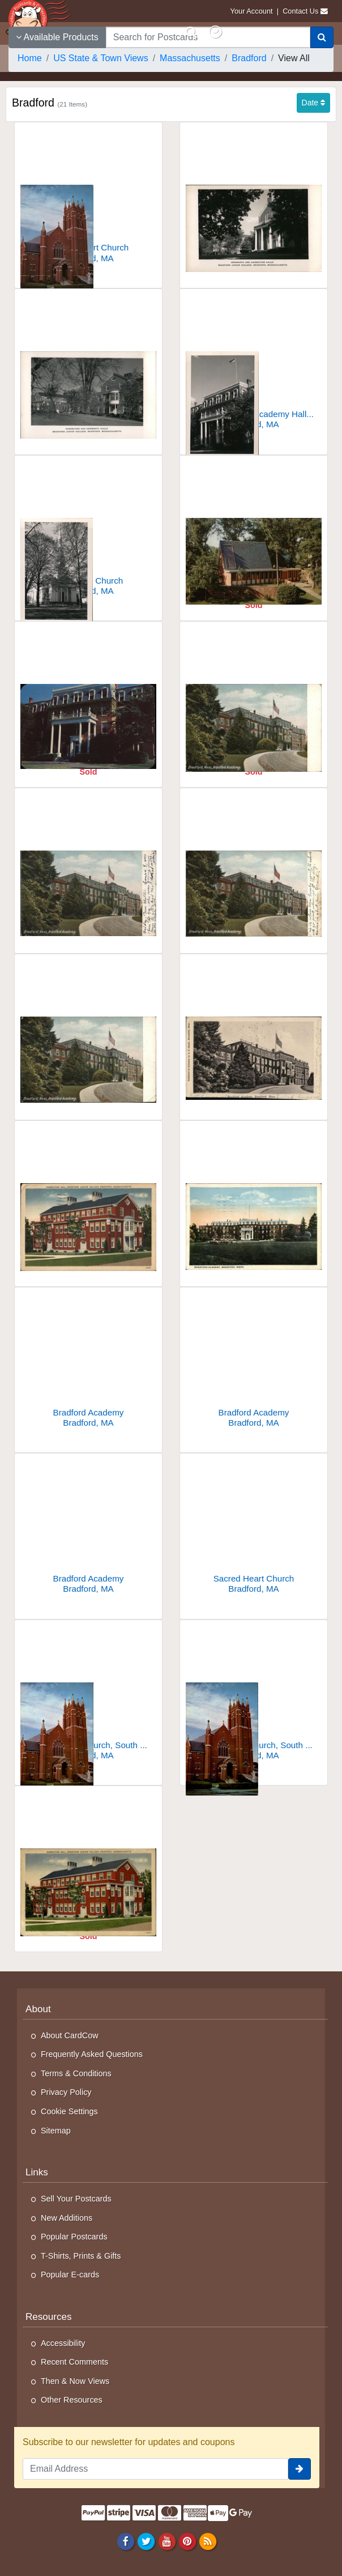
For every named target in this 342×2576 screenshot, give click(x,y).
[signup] (299, 2469)
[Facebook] (126, 2541)
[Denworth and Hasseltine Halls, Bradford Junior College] (254, 197)
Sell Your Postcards (76, 2198)
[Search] (322, 37)
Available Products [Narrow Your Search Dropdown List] (57, 37)
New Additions (66, 2217)
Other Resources (71, 2399)
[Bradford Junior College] (254, 530)
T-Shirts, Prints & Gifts (81, 2255)
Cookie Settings (69, 2111)
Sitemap (56, 2130)
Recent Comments (74, 2361)
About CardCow (70, 2035)
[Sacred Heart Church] (88, 197)
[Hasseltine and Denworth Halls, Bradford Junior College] (88, 363)
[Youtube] (167, 2541)
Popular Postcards (74, 2236)
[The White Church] (88, 530)
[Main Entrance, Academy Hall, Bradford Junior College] (254, 363)
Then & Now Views (75, 2381)
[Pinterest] (187, 2541)
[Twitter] (146, 2541)
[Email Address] (155, 2469)
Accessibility (63, 2343)
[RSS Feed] (207, 2541)
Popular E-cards (70, 2274)
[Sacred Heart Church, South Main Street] (88, 1694)
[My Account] (215, 32)
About (38, 2009)
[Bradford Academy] (254, 696)
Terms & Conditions (76, 2073)
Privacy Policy (66, 2092)
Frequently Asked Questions (92, 2054)
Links (36, 2172)
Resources (48, 2316)
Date (313, 102)
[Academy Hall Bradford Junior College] (88, 696)
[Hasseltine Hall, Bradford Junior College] (88, 1195)
